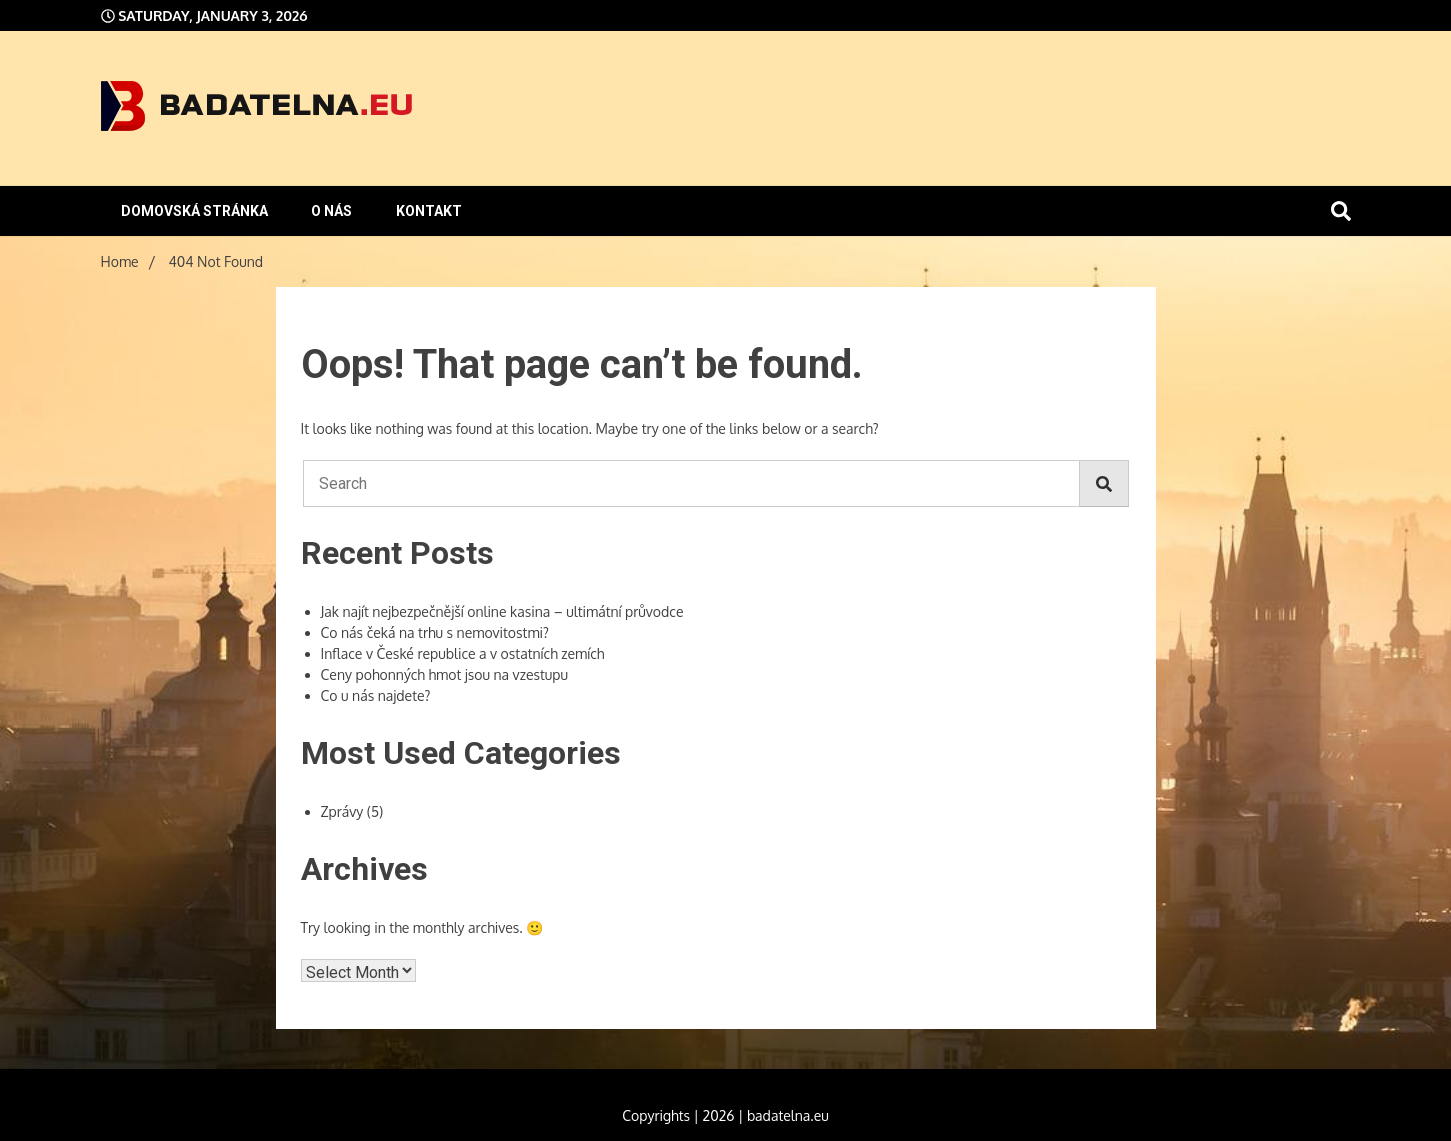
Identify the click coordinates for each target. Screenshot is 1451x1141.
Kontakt (429, 211)
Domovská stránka (194, 211)
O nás (331, 211)
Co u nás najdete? (376, 695)
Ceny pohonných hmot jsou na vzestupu (445, 674)
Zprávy (342, 811)
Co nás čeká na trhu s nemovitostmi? (435, 632)
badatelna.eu (788, 1115)
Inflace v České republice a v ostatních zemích (463, 653)
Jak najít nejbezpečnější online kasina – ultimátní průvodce (502, 611)
